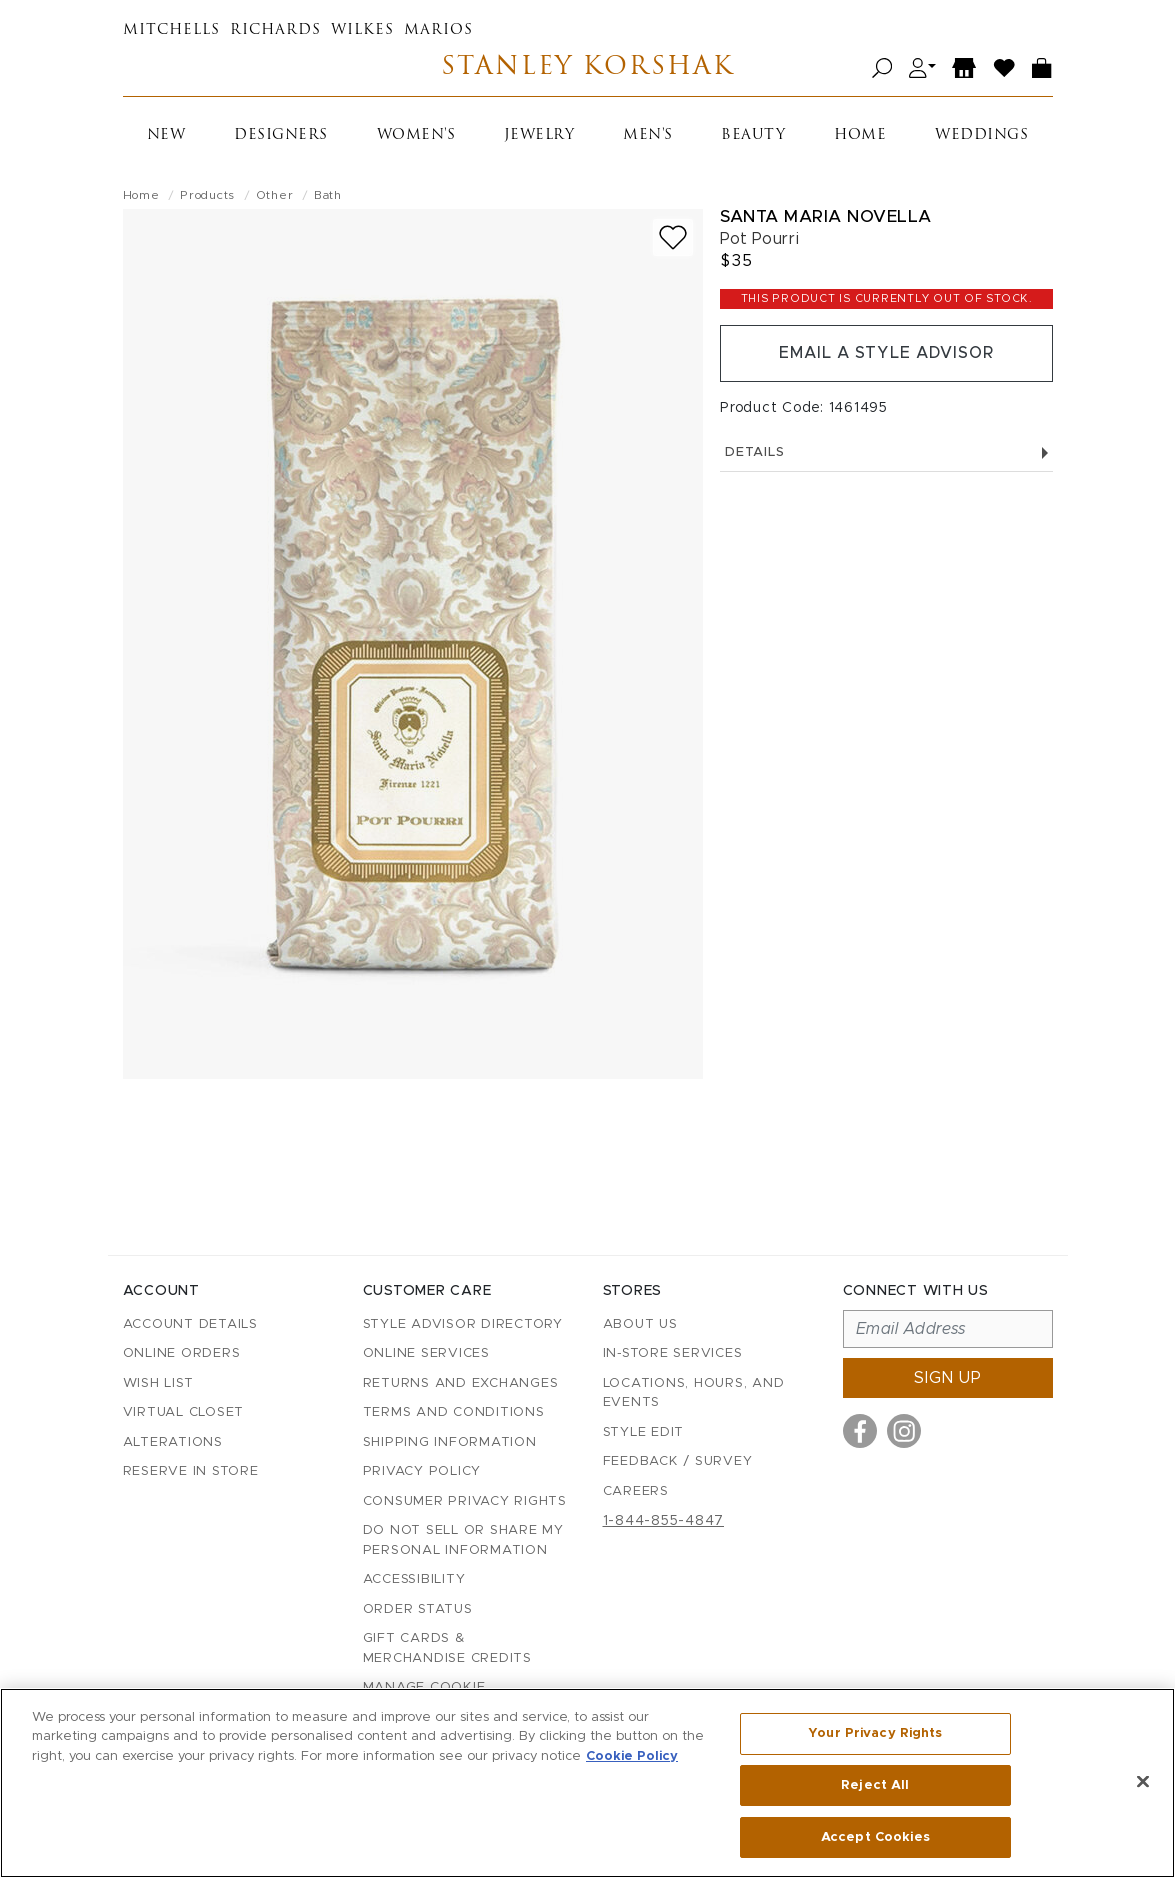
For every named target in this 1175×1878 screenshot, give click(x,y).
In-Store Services (673, 1353)
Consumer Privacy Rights (465, 1501)
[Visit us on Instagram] (904, 1431)
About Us (640, 1324)
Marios (438, 30)
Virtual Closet (184, 1412)
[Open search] (882, 68)
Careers (636, 1491)
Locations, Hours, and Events (694, 1393)
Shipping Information (450, 1442)
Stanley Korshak (587, 68)
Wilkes (362, 30)
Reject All (875, 1785)
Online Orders (182, 1353)
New (166, 135)
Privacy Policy (422, 1471)
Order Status (418, 1609)
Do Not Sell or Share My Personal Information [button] (463, 1540)
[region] (587, 1783)
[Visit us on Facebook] (860, 1431)
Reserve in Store (191, 1471)
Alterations (173, 1442)
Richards (275, 30)
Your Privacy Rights (875, 1733)
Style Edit (644, 1432)
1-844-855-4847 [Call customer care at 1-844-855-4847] (664, 1521)
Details (886, 453)
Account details (190, 1324)
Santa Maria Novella (826, 216)
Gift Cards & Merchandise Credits (447, 1648)
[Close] (1143, 1782)
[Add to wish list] (673, 237)
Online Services (426, 1353)
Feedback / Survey (678, 1461)
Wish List (158, 1383)
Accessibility (414, 1579)
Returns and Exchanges (461, 1383)
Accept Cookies (875, 1836)
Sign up (948, 1378)
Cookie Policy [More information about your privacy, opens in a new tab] (632, 1756)
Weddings (981, 135)
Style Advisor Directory (463, 1324)
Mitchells (171, 30)
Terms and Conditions (454, 1412)
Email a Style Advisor (886, 354)
